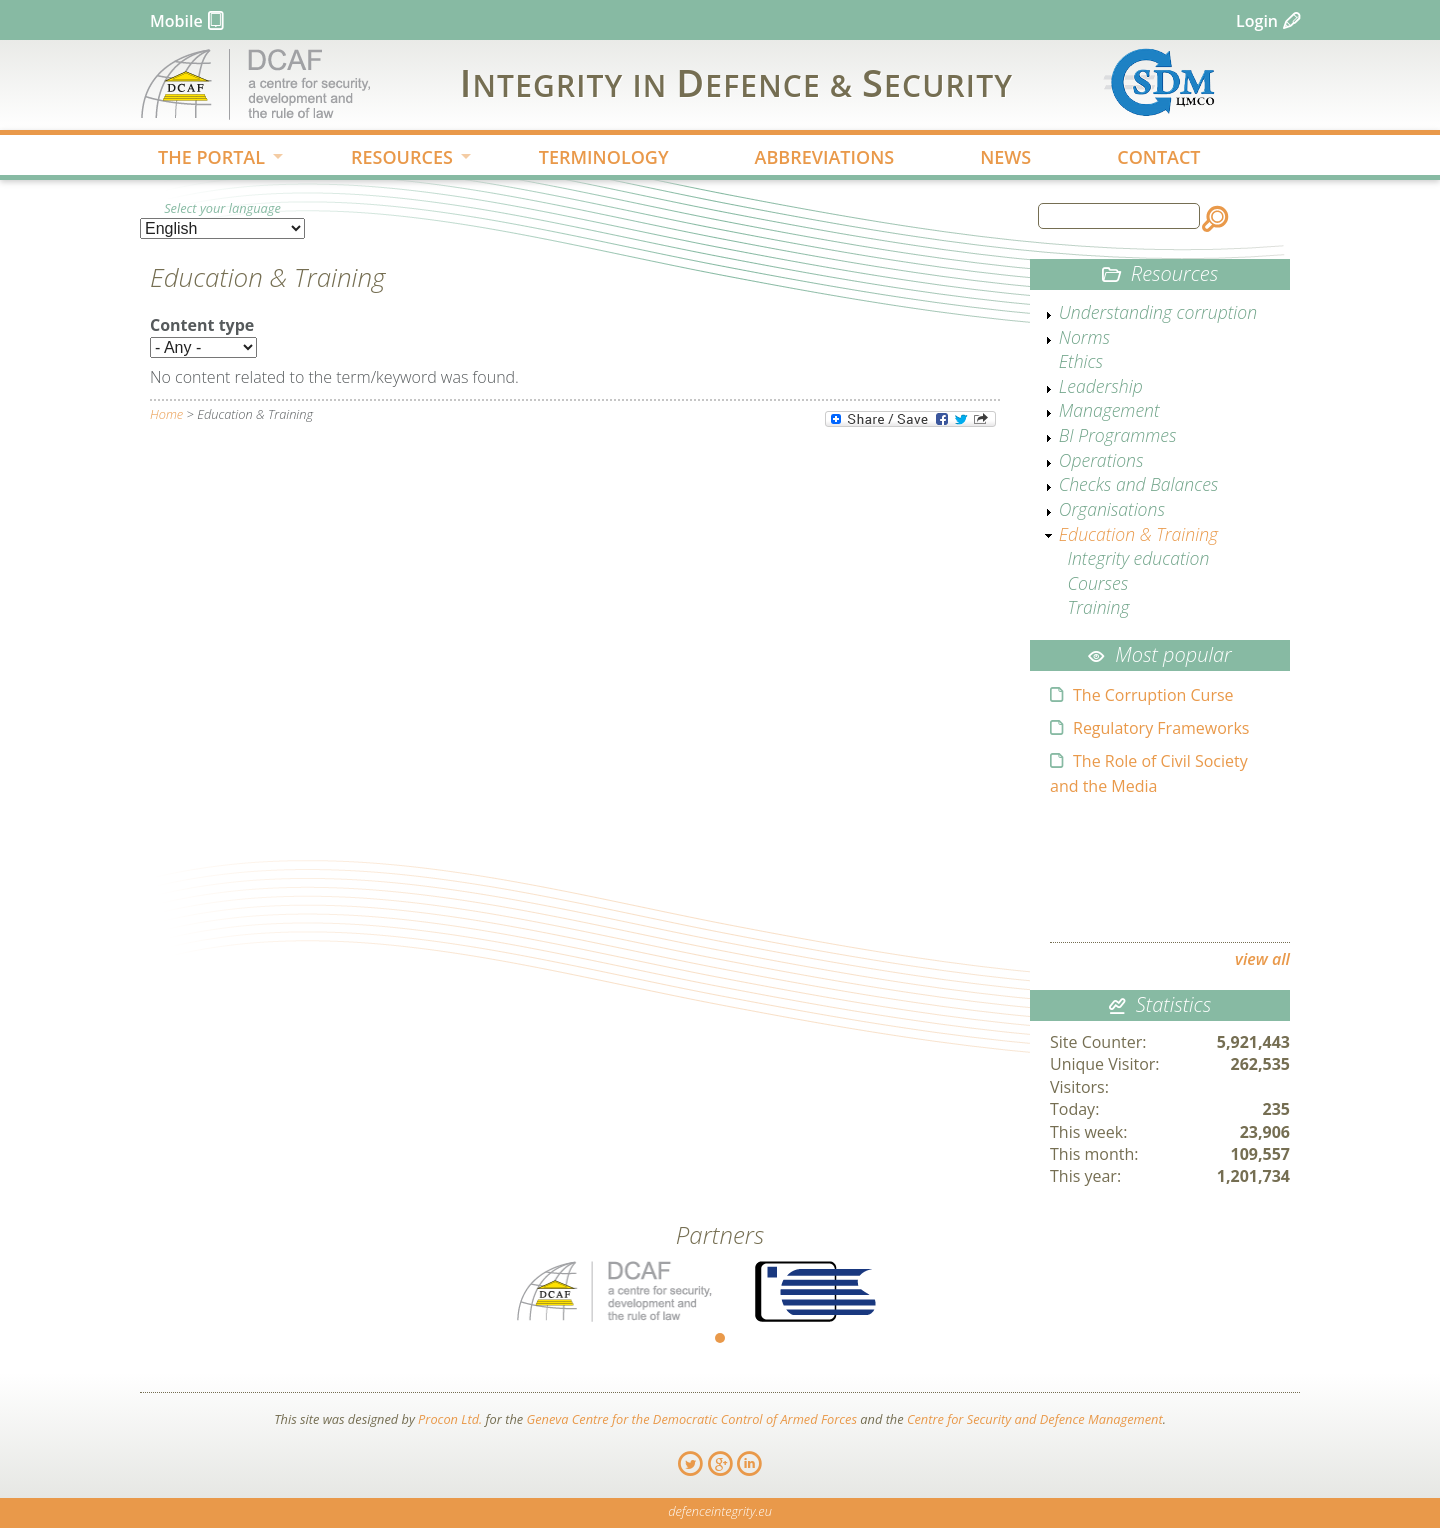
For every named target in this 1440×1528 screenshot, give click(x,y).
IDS (736, 82)
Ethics (1081, 361)
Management (1109, 410)
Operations (1101, 460)
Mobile (176, 21)
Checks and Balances (1139, 484)
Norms (1084, 337)
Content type (202, 325)
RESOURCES (395, 159)
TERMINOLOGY (604, 157)
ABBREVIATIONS (825, 157)
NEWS (1005, 157)
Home (166, 414)
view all (1262, 959)
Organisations (1112, 509)
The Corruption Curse (1153, 695)
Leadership (1101, 386)
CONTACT (1158, 157)
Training (1099, 607)
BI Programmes (1118, 435)
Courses (1098, 583)
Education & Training (1138, 534)
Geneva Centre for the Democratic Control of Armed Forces (691, 1419)
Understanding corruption (1158, 312)
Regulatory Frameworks (1161, 728)
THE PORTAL (205, 159)
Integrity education (1139, 558)
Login (1257, 21)
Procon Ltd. (450, 1419)
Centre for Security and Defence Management (1035, 1419)
